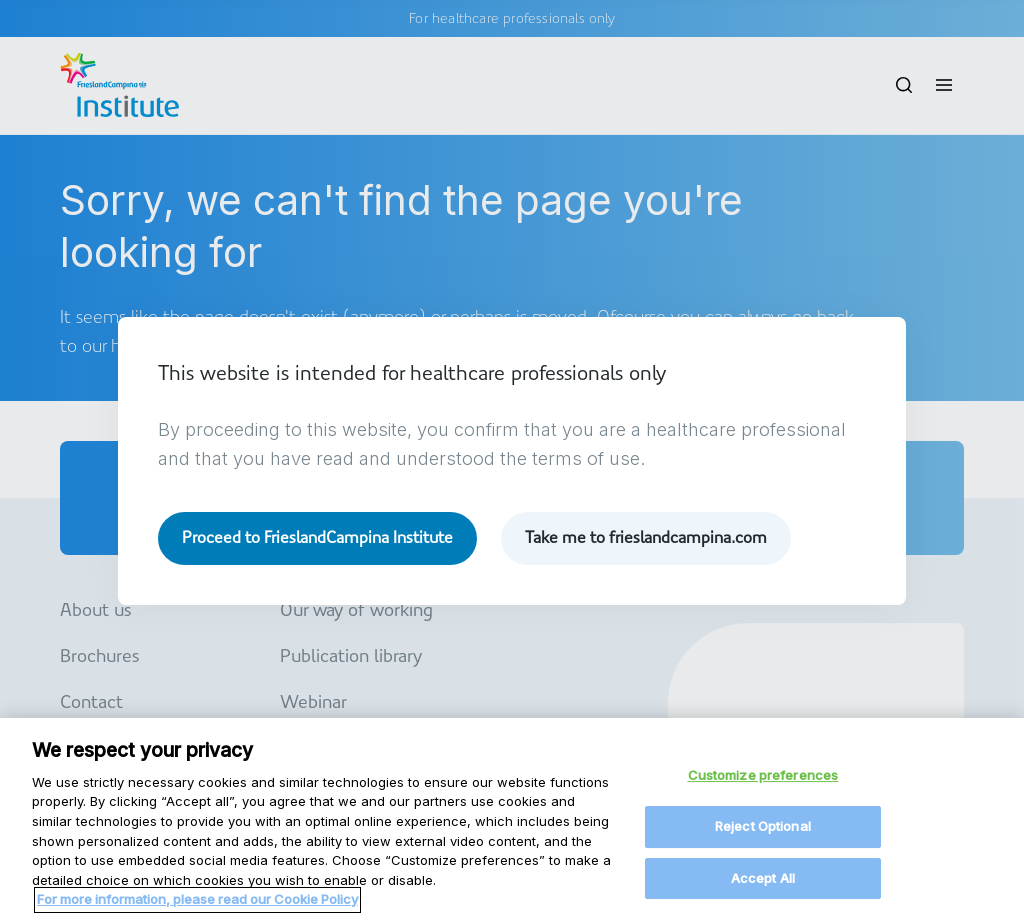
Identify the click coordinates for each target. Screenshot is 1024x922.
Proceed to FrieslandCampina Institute (317, 537)
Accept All (763, 884)
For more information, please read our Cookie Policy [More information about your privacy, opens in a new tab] (197, 905)
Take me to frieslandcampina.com (646, 537)
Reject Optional (763, 832)
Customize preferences (763, 782)
